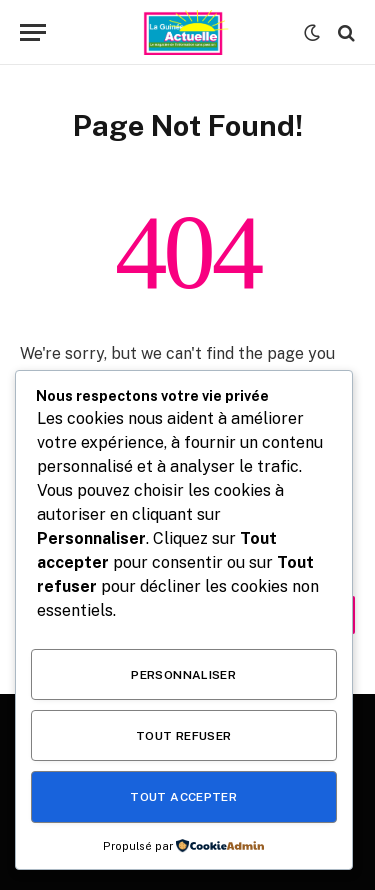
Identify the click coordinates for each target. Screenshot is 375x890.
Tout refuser (183, 736)
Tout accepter (183, 797)
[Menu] (33, 32)
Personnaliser (183, 675)
